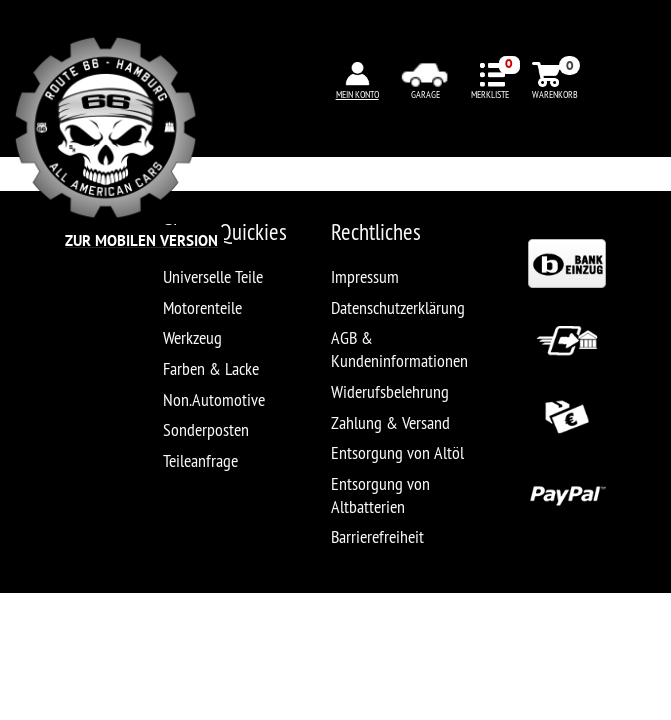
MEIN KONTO (357, 94)
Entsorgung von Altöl (397, 452)
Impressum (365, 276)
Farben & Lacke (211, 368)
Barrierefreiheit (377, 536)
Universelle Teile (213, 276)
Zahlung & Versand (390, 422)
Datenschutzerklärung (398, 307)
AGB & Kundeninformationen (399, 349)
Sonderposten (206, 429)
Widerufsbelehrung (390, 391)
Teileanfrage (200, 460)
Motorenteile (202, 307)
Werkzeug (192, 337)
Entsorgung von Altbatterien (380, 495)
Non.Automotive (214, 399)
